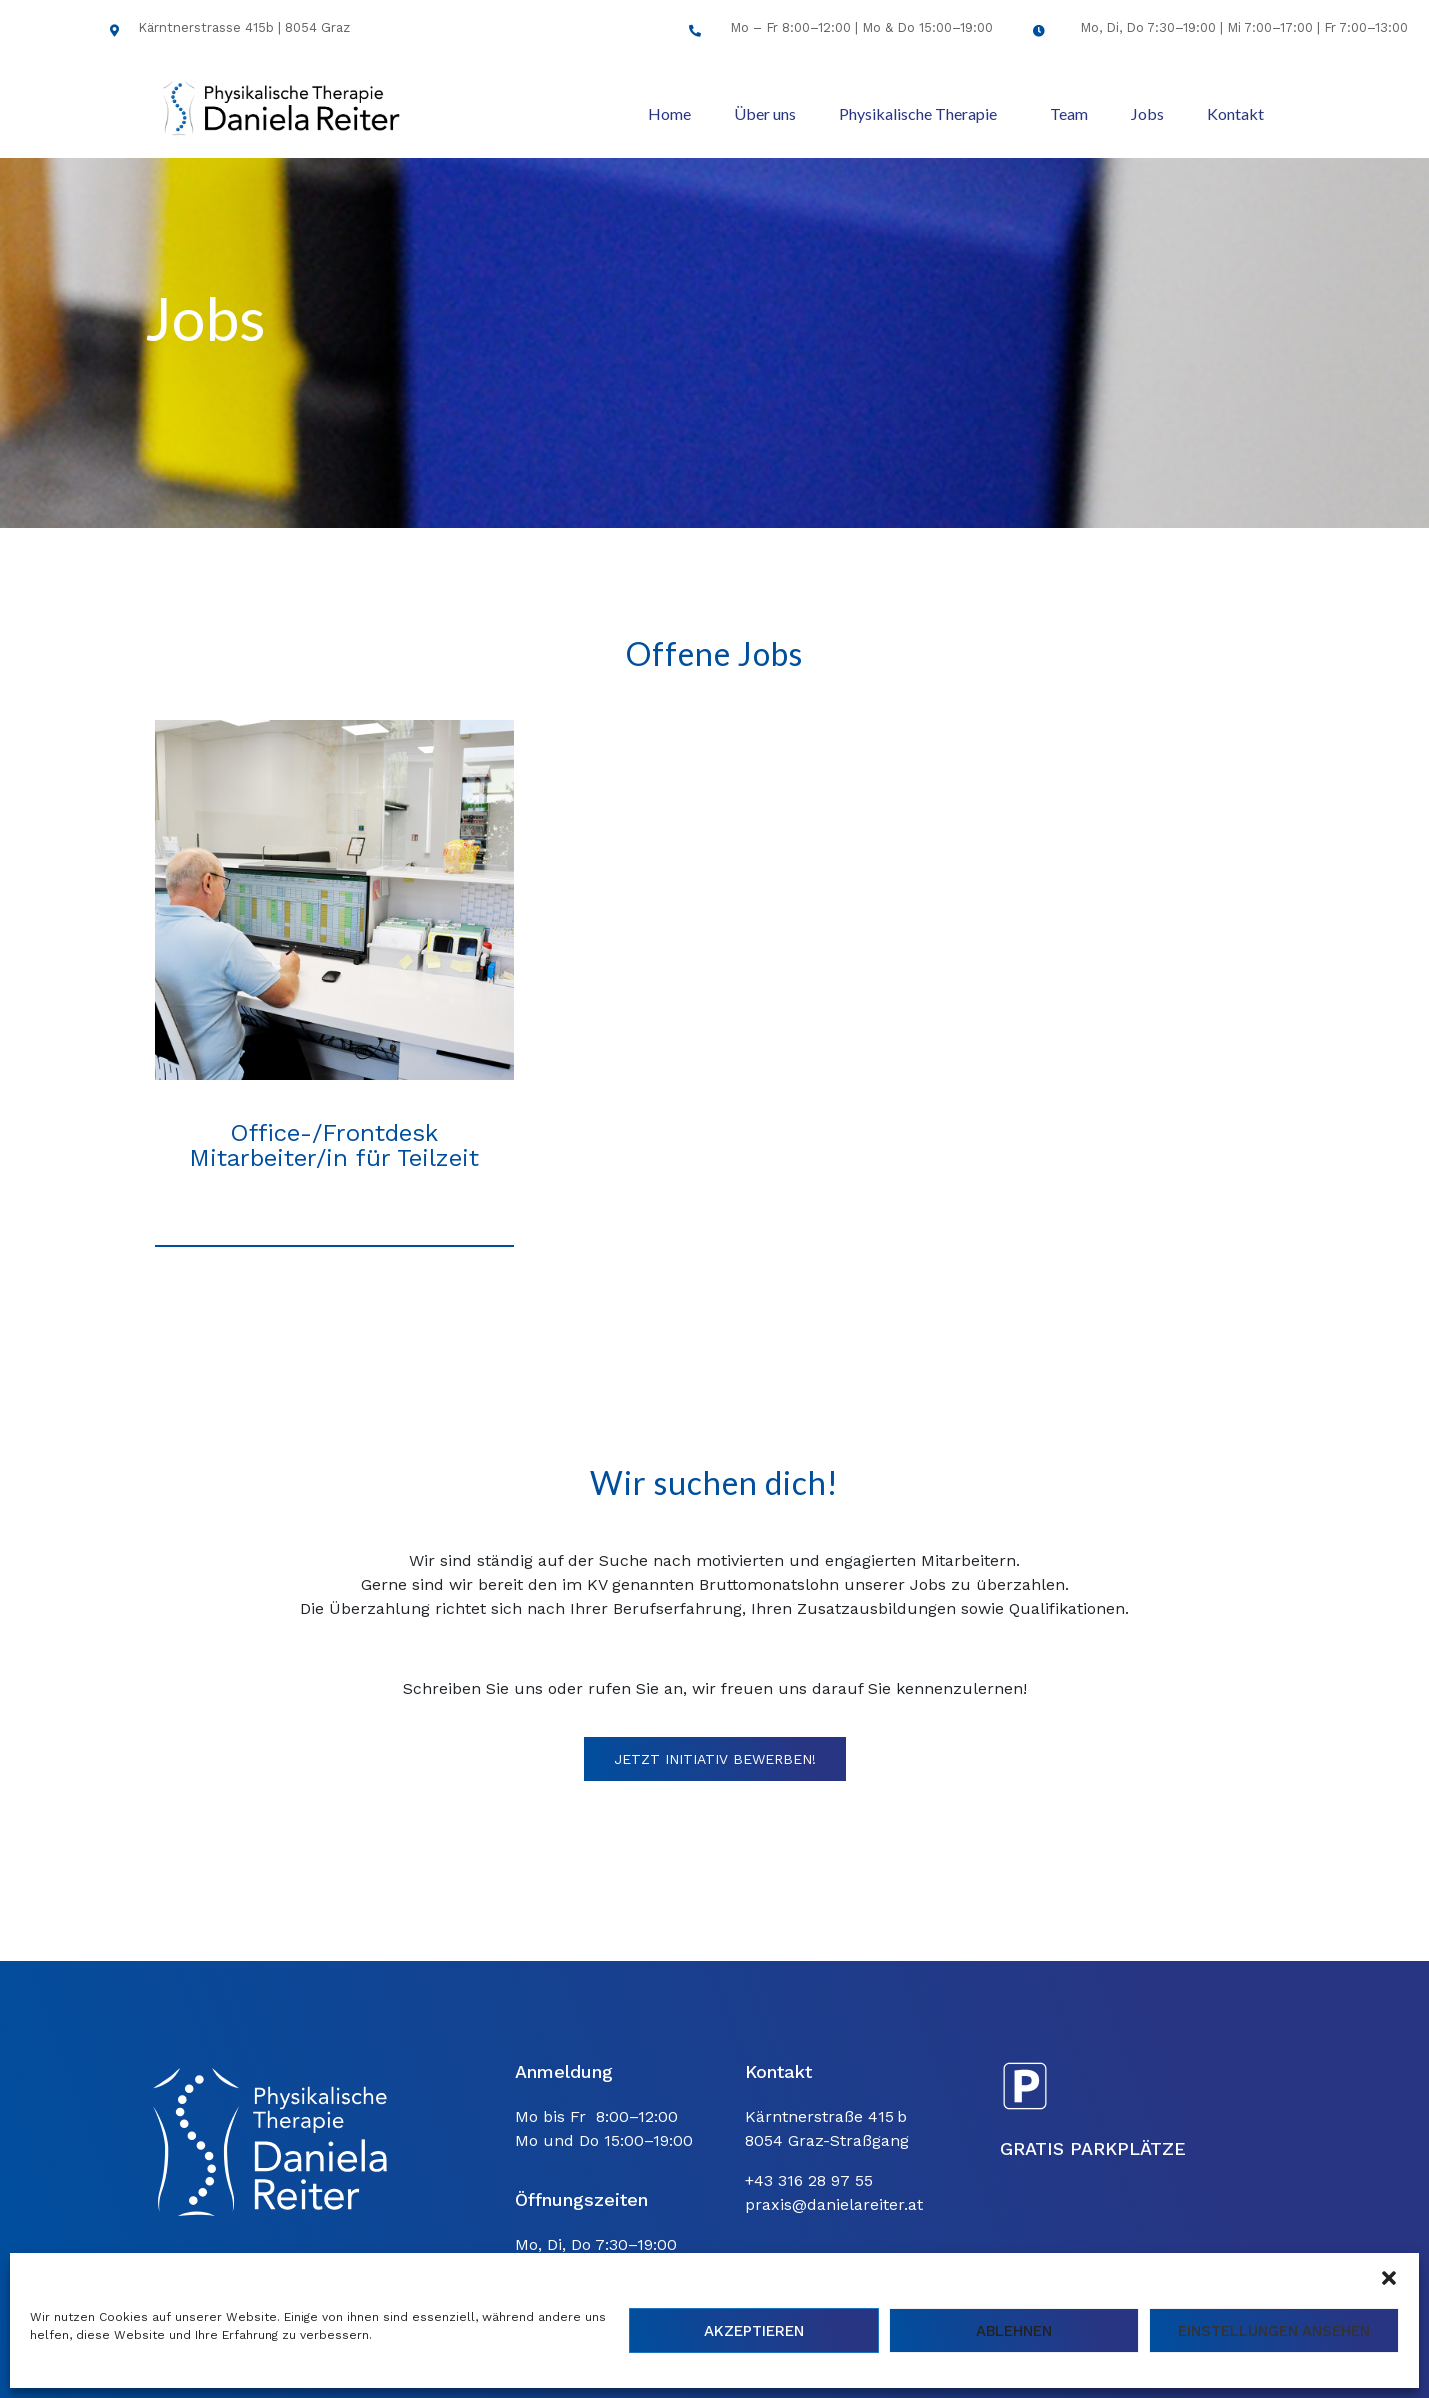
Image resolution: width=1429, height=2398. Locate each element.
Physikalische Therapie (918, 113)
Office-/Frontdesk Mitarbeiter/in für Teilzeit (334, 1145)
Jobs (1147, 113)
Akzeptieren (754, 2331)
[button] (1389, 2278)
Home (669, 113)
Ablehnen (1014, 2331)
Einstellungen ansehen (1274, 2331)
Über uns (765, 113)
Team (1069, 113)
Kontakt (1235, 113)
